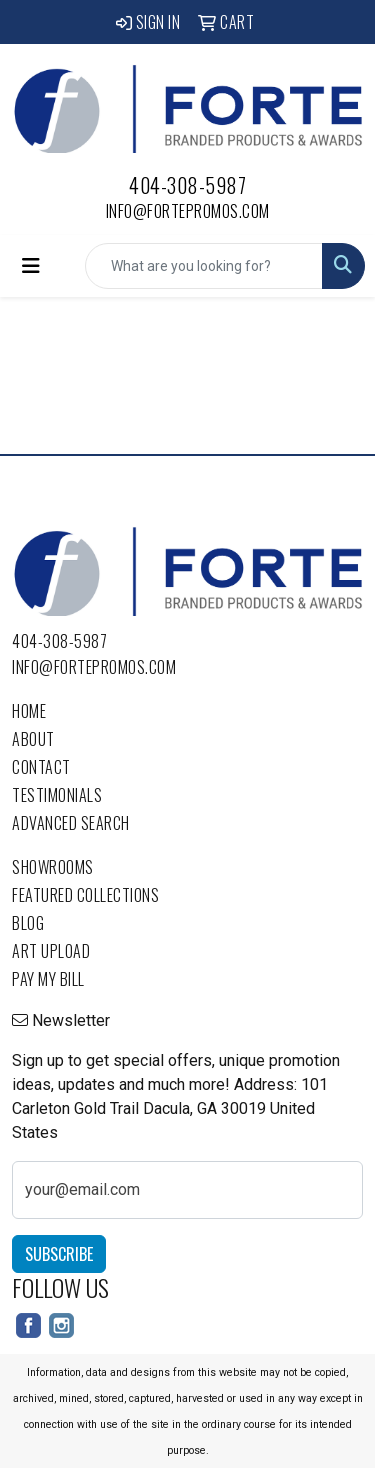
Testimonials (57, 795)
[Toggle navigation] (31, 266)
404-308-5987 (187, 185)
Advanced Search (71, 823)
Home (29, 711)
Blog (28, 923)
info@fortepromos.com (188, 211)
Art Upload (51, 951)
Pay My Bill (48, 979)
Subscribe (59, 1254)
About (33, 739)
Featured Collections (85, 895)
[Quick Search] (204, 266)
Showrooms (53, 867)
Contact (41, 767)
